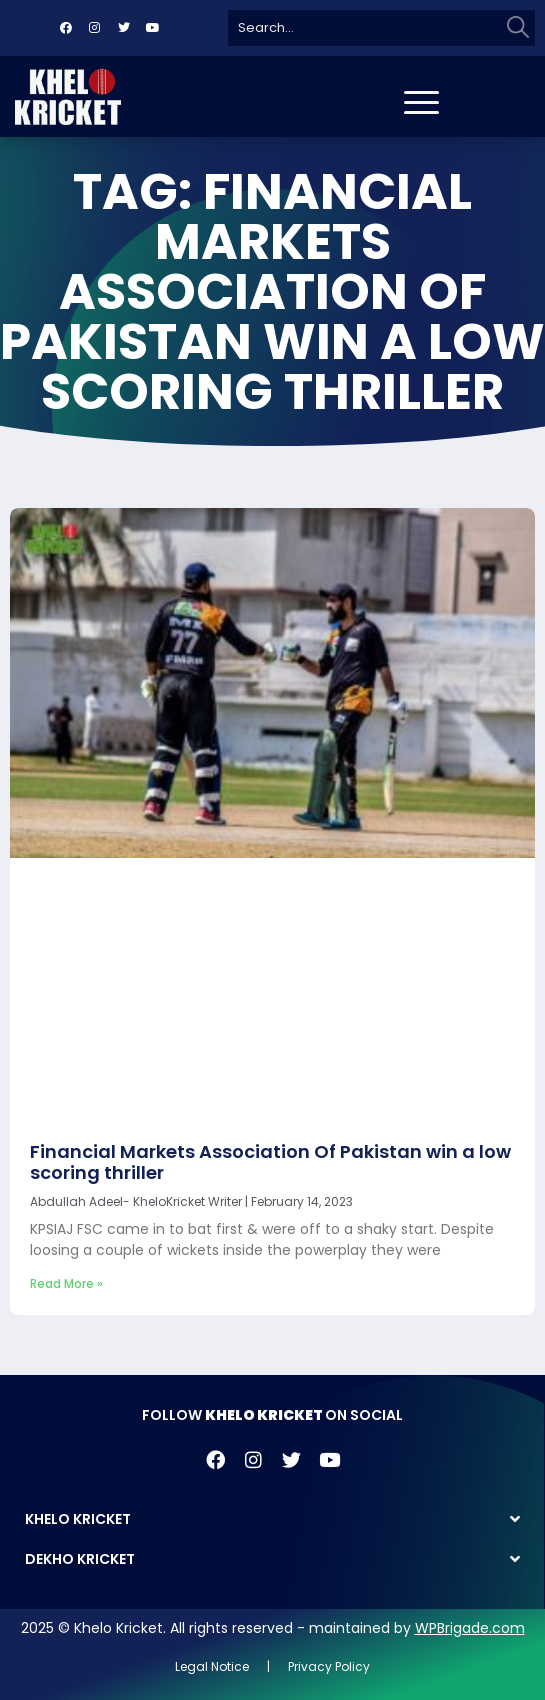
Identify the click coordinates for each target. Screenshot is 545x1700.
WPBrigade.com (470, 1628)
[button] (272, 1519)
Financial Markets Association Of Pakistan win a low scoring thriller (270, 1162)
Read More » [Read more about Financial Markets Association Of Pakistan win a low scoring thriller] (66, 1283)
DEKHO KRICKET (80, 1559)
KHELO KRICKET (78, 1519)
